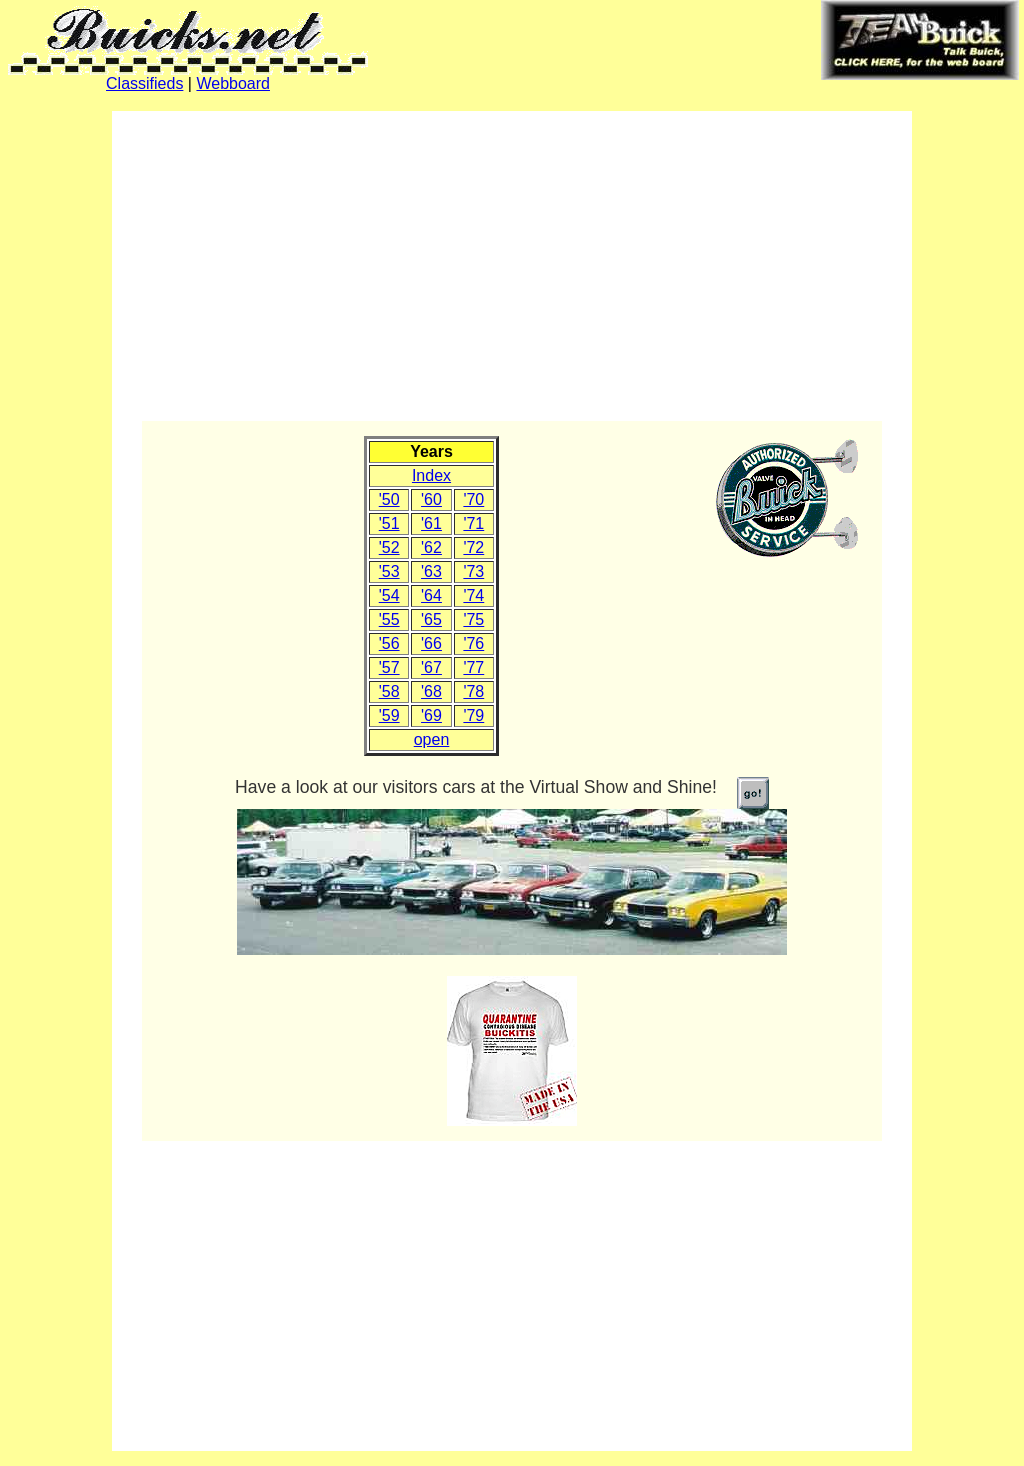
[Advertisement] (512, 266)
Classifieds (144, 83)
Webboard (233, 83)
